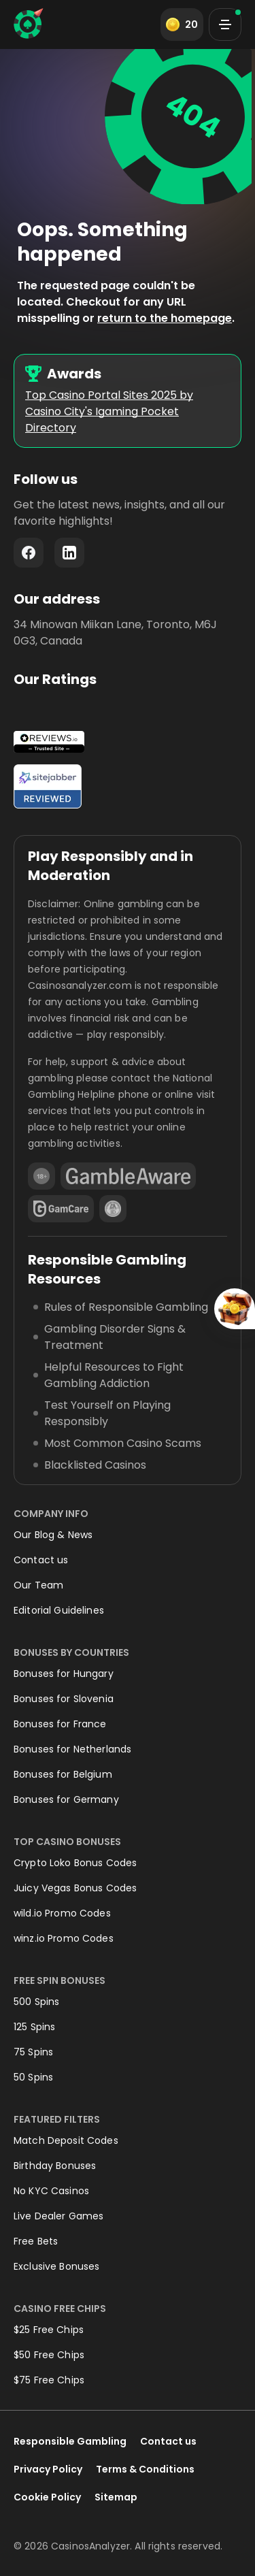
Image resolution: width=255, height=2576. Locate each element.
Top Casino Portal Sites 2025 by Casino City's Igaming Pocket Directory (109, 411)
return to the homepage (164, 318)
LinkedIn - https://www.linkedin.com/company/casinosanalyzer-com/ (69, 552)
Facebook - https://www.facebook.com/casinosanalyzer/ (28, 552)
